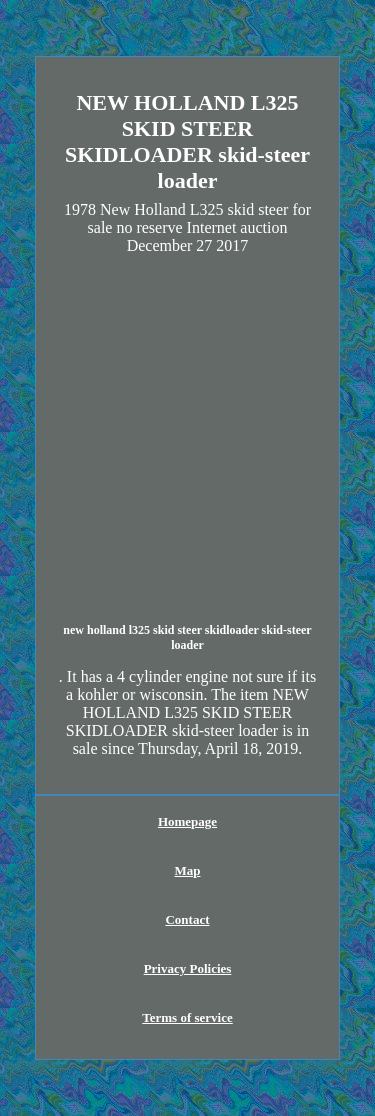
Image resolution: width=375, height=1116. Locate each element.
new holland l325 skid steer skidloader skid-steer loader (187, 637)
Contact (187, 919)
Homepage (187, 821)
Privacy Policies (188, 968)
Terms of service (187, 1017)
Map (188, 870)
